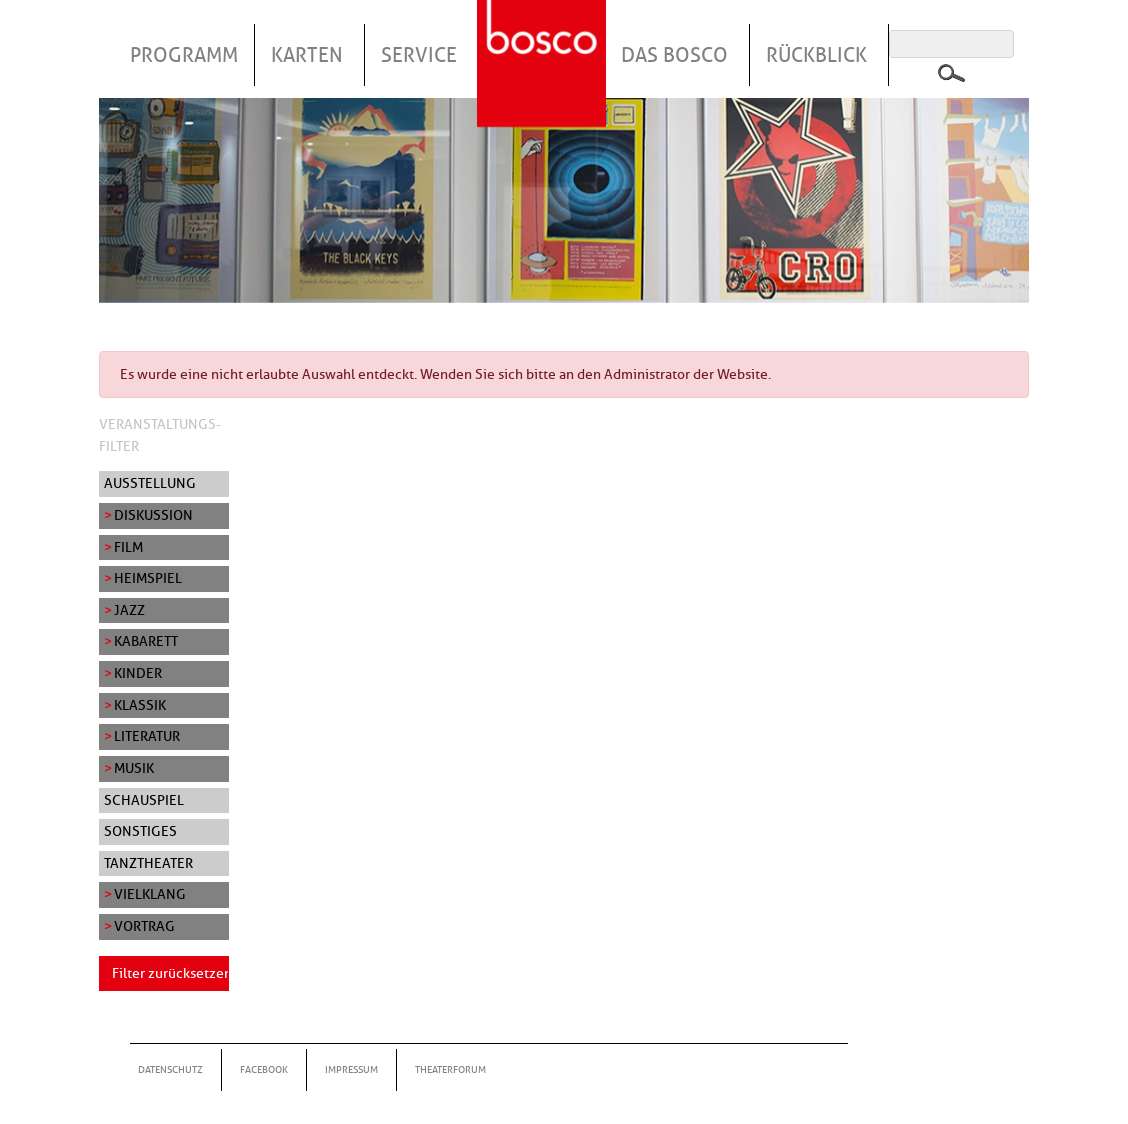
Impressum (351, 1069)
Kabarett (146, 641)
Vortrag (144, 926)
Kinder (138, 673)
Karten (307, 55)
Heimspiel (148, 578)
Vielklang (150, 894)
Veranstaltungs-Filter (160, 435)
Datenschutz (170, 1069)
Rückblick (816, 55)
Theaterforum (450, 1069)
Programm (184, 55)
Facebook (264, 1069)
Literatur (147, 736)
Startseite (544, 39)
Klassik (140, 705)
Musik (134, 768)
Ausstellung (150, 483)
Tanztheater (148, 863)
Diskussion (153, 515)
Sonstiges (140, 831)
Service (419, 55)
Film (128, 547)
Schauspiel (144, 800)
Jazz (129, 610)
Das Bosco (674, 55)
